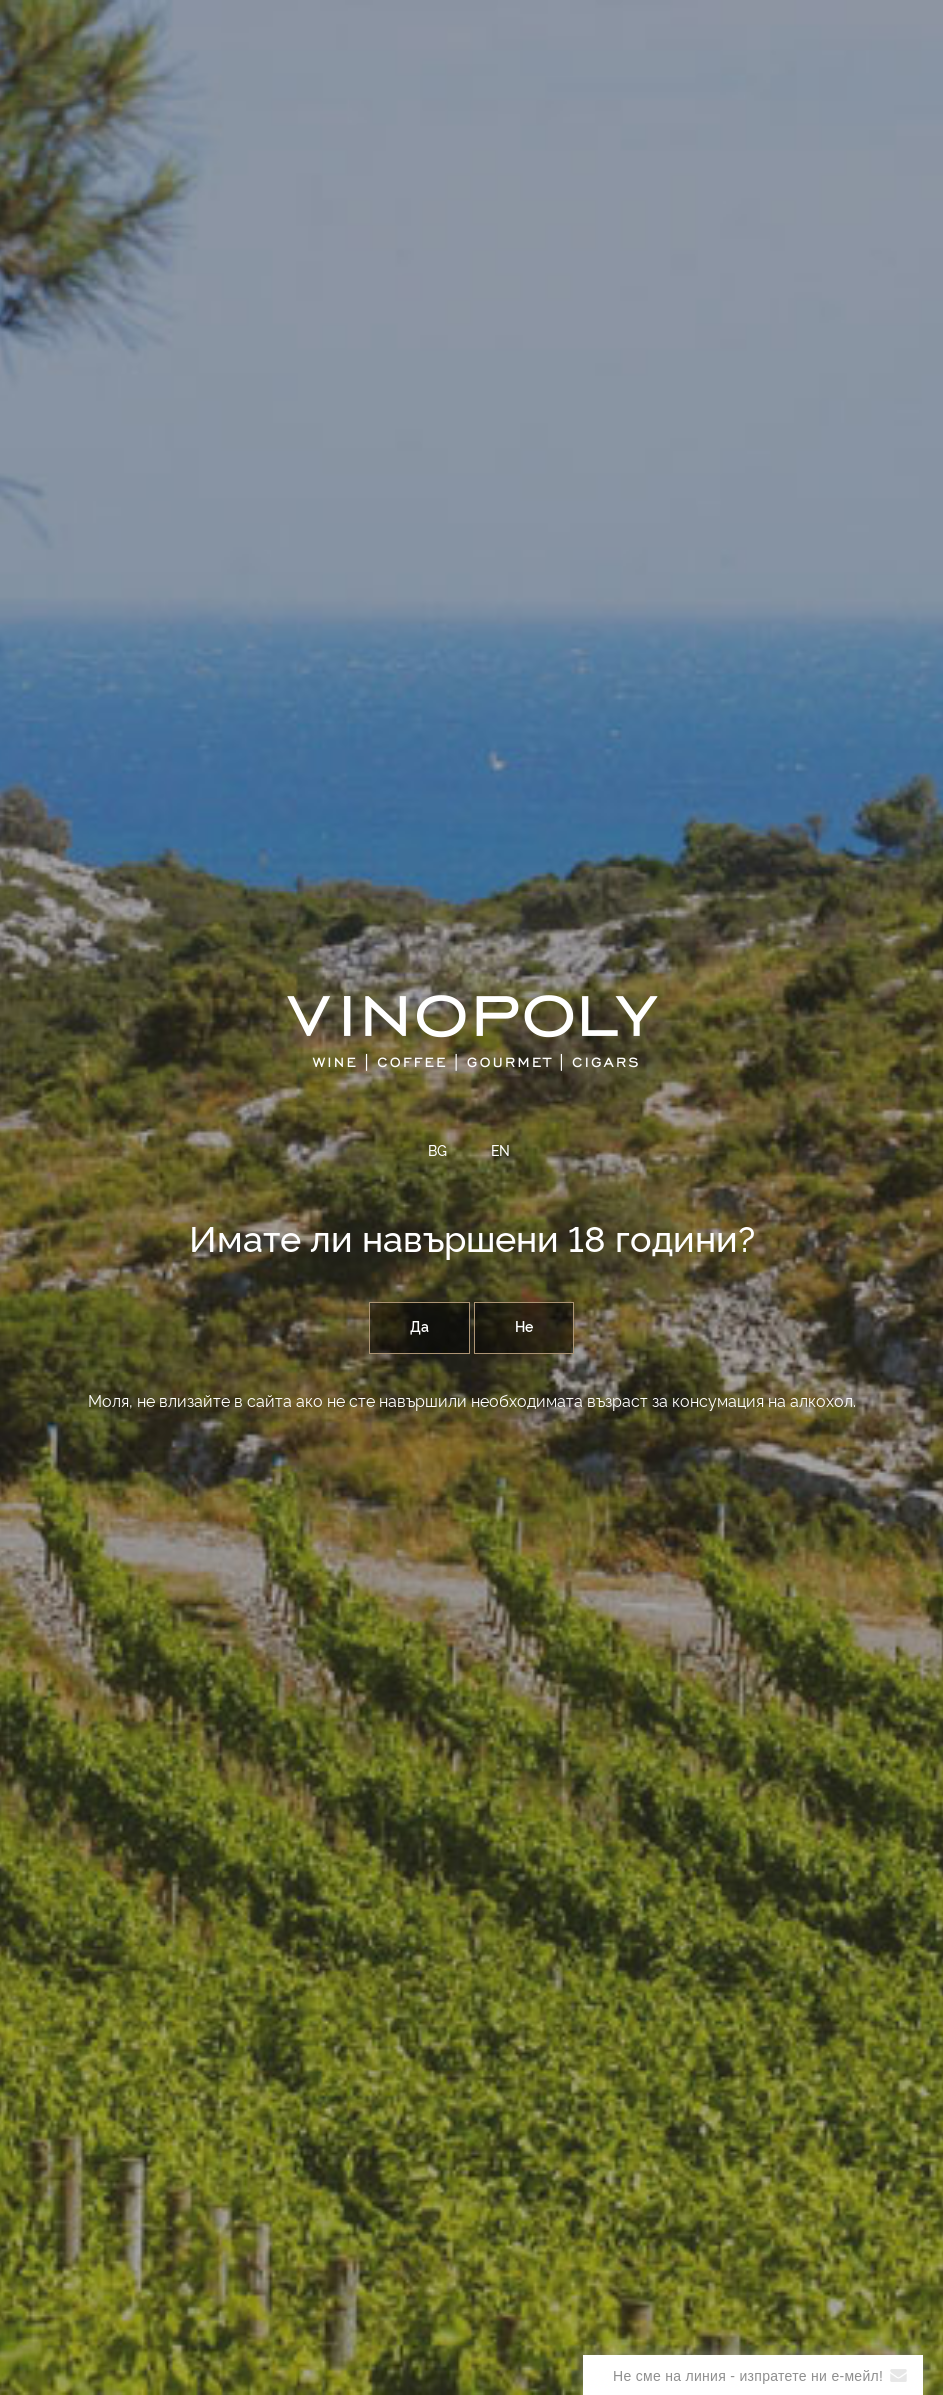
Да (419, 1328)
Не (524, 1328)
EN (500, 1152)
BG (437, 1152)
